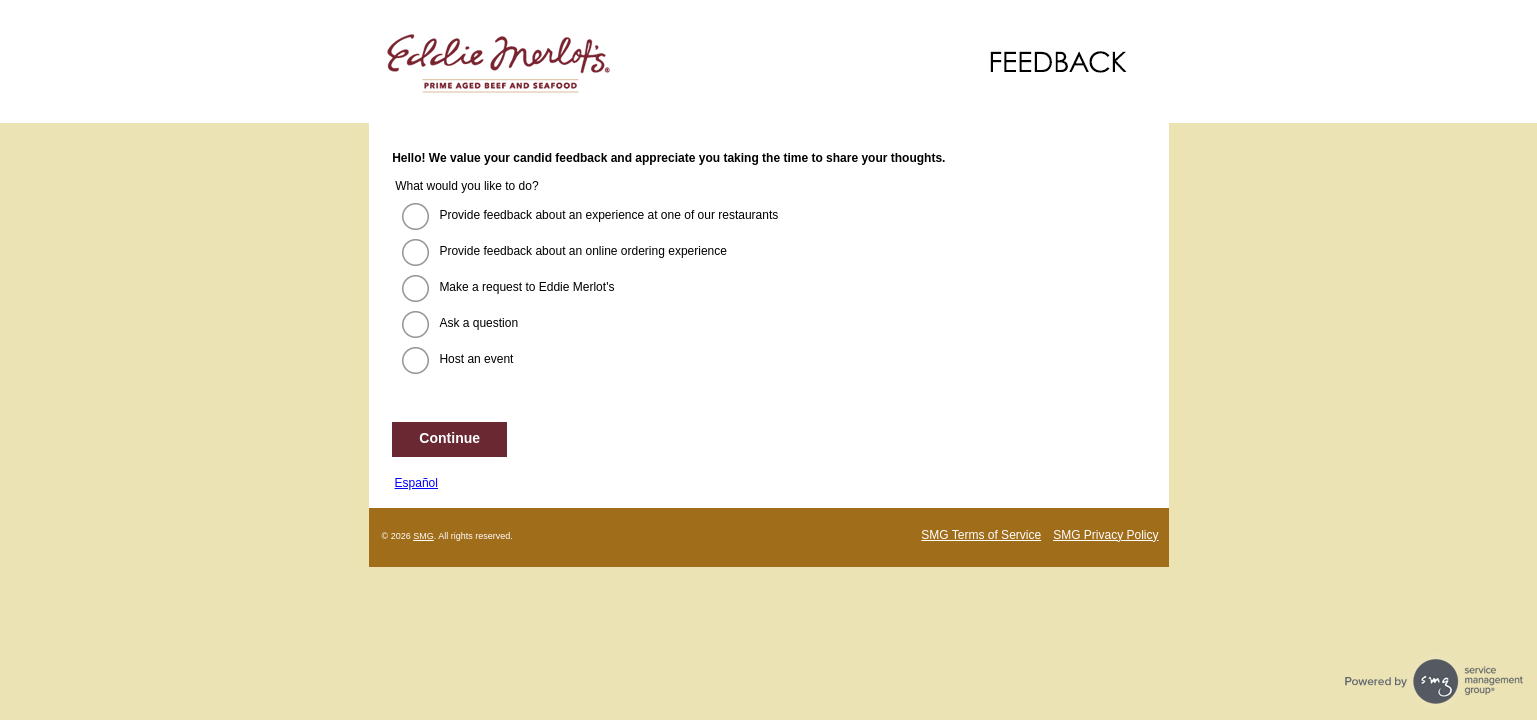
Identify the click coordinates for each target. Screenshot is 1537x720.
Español (416, 483)
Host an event (476, 359)
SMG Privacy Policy (1105, 535)
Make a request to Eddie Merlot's (526, 287)
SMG (423, 536)
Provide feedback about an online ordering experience (583, 251)
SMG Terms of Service (981, 535)
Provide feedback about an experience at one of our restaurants (608, 215)
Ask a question (478, 323)
